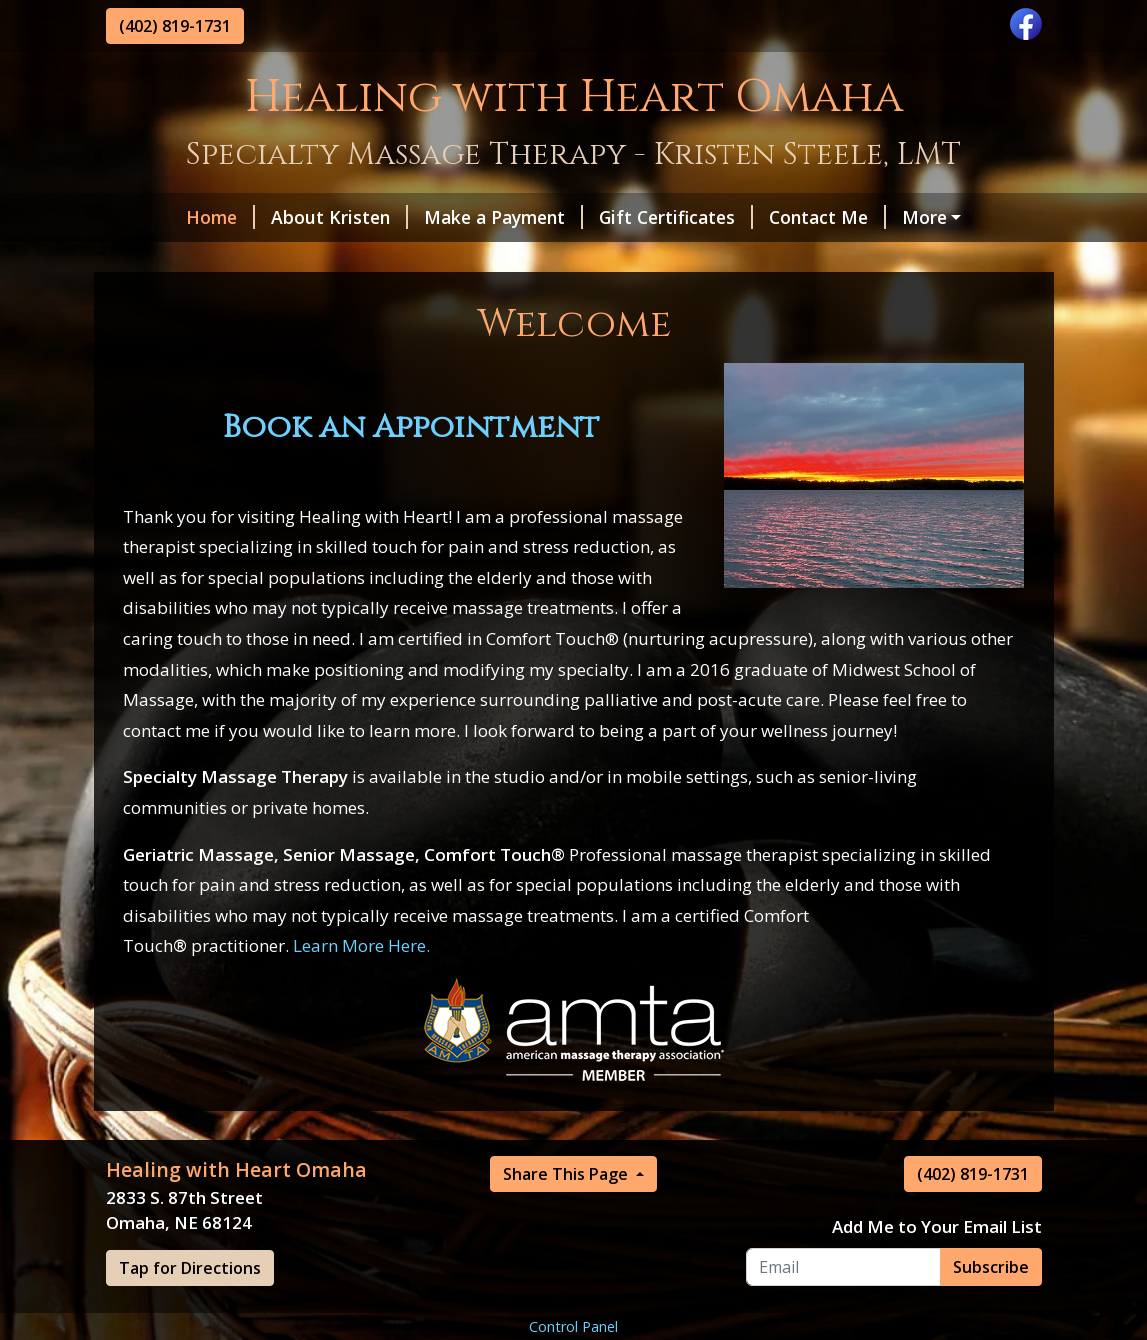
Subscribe (991, 1309)
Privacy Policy (179, 260)
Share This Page (567, 1216)
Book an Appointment (411, 470)
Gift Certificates (612, 217)
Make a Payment (439, 217)
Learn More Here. (361, 988)
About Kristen (275, 217)
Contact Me (763, 217)
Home (156, 217)
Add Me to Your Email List (937, 1268)
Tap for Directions (190, 1310)
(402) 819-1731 (175, 26)
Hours (873, 217)
